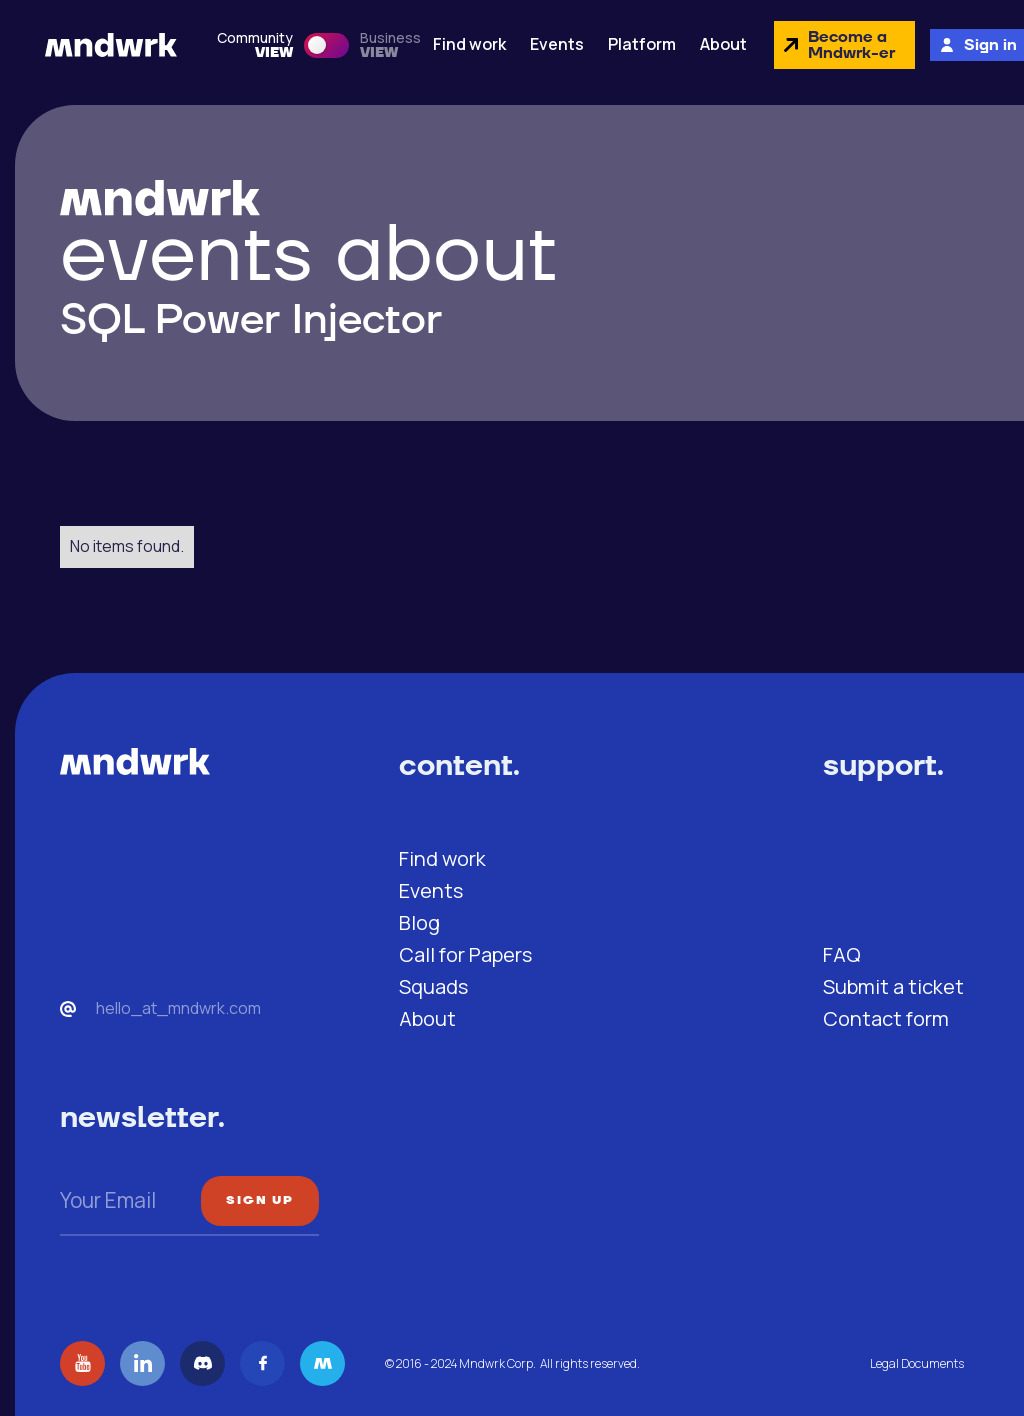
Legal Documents (917, 1363)
